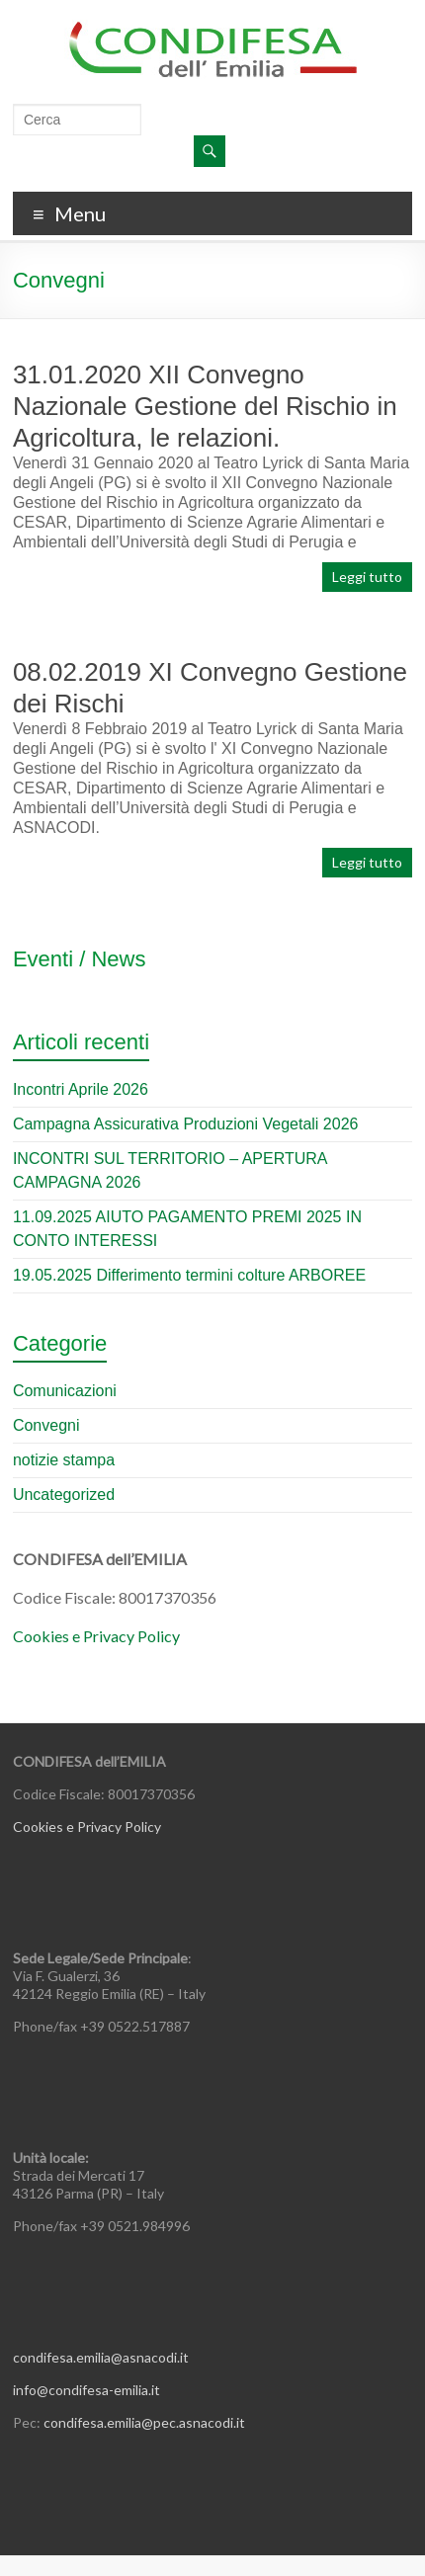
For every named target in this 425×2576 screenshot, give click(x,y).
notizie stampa (64, 1460)
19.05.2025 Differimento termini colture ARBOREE (189, 1275)
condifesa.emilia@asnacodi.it (101, 2357)
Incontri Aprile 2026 (80, 1089)
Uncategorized (64, 1494)
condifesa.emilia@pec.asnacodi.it (144, 2422)
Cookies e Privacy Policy (96, 1635)
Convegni (46, 1425)
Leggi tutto (367, 576)
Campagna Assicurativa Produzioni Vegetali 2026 (186, 1124)
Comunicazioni (65, 1390)
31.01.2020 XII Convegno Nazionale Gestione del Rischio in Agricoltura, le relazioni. (205, 406)
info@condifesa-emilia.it (86, 2389)
